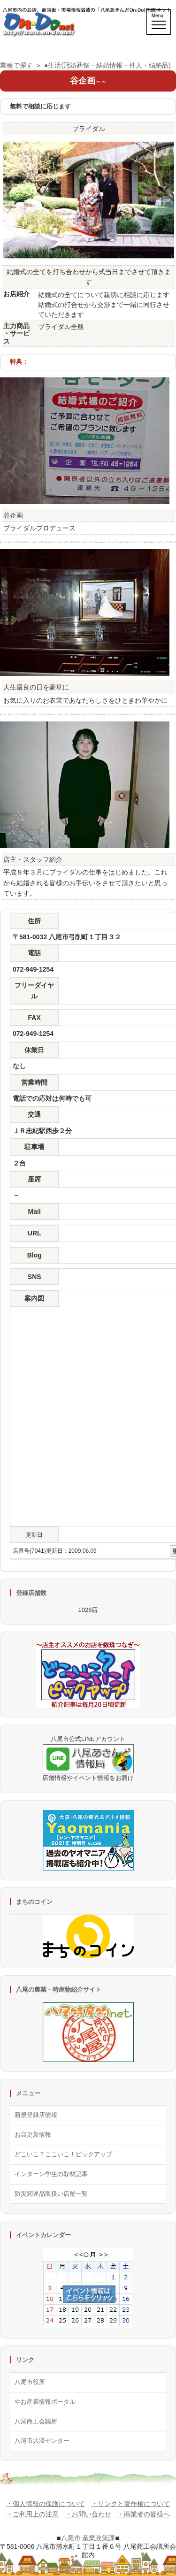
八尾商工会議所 (36, 2421)
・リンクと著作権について (130, 2503)
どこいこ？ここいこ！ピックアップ (63, 2154)
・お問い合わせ (88, 2514)
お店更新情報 (33, 2134)
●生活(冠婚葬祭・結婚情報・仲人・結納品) (107, 65)
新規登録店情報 (36, 2114)
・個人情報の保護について (45, 2503)
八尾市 (71, 2538)
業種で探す (16, 65)
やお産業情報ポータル (45, 2401)
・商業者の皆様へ (143, 2514)
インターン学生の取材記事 (51, 2173)
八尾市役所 (30, 2381)
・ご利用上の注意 (32, 2514)
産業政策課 (98, 2538)
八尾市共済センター (42, 2440)
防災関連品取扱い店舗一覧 (51, 2193)
